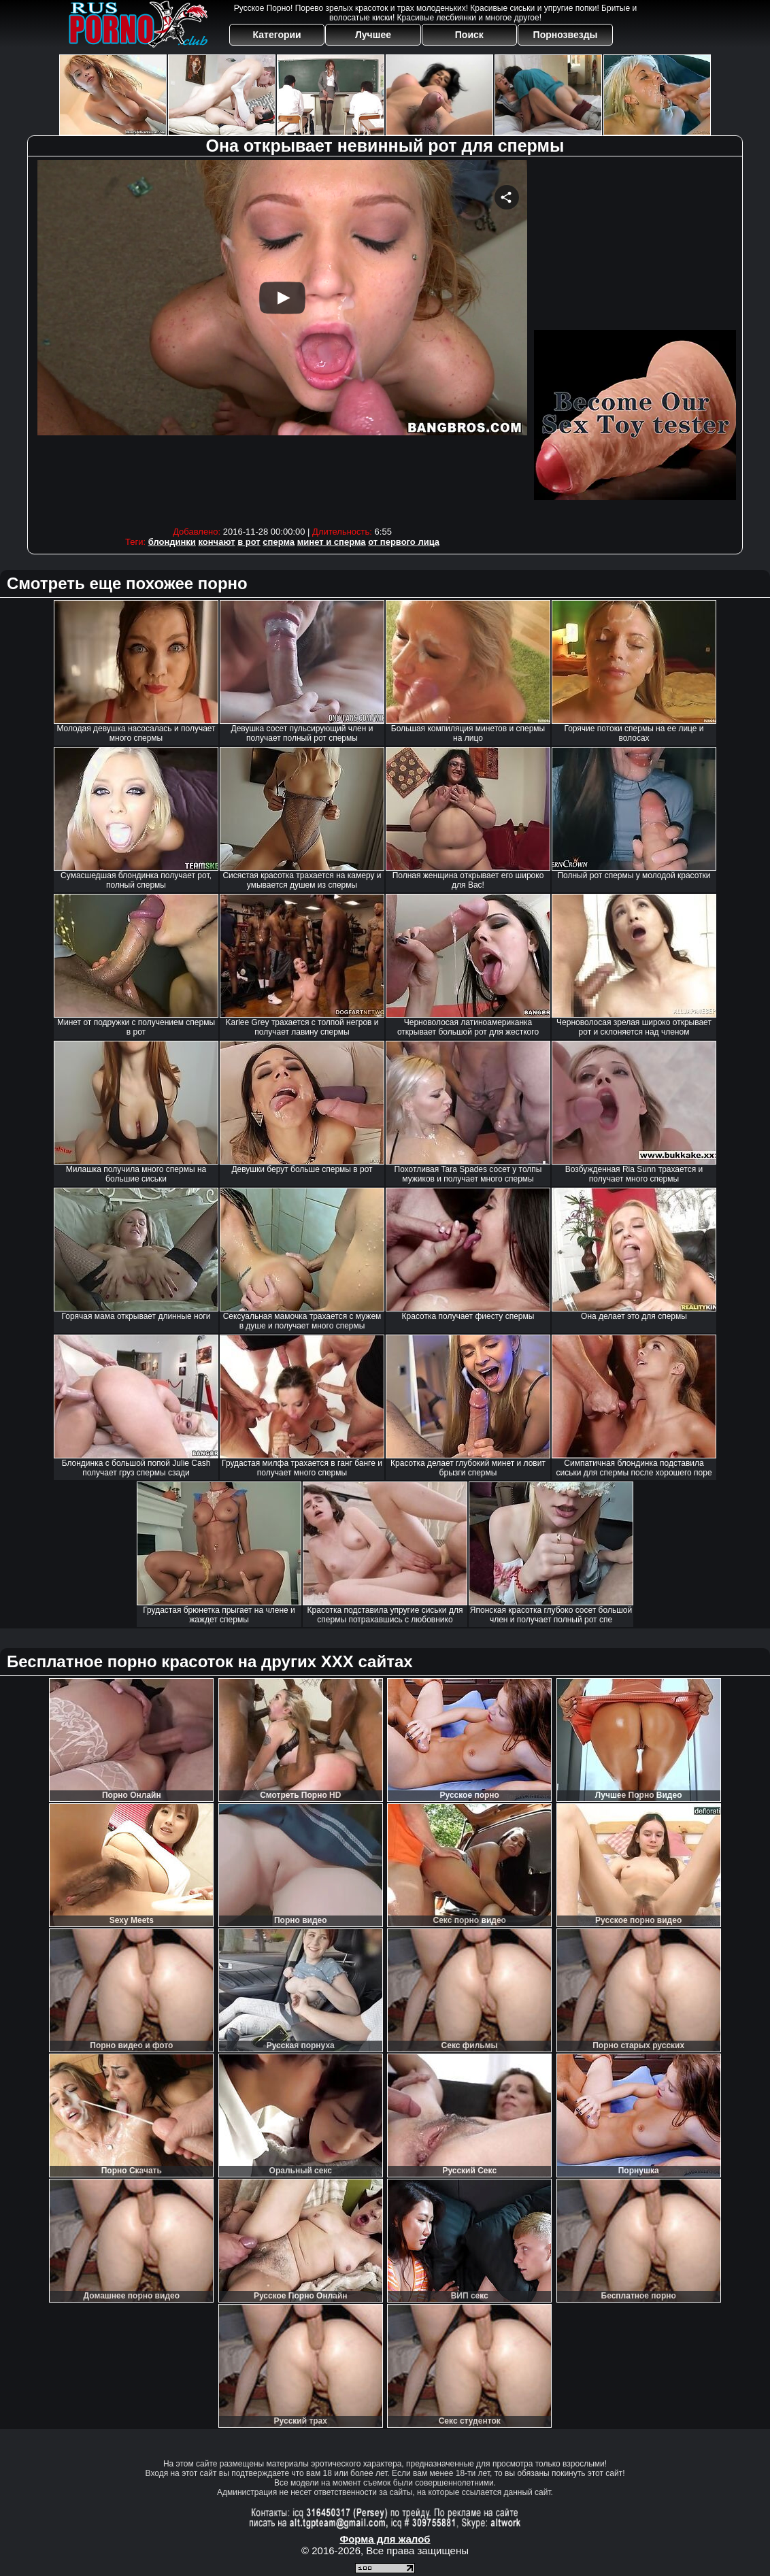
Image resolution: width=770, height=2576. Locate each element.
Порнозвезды (565, 34)
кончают (216, 542)
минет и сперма (331, 542)
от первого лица (403, 542)
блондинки (172, 542)
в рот (249, 542)
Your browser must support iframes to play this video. (282, 340)
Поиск (469, 34)
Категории (277, 34)
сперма (279, 542)
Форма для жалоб (384, 2539)
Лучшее (373, 34)
